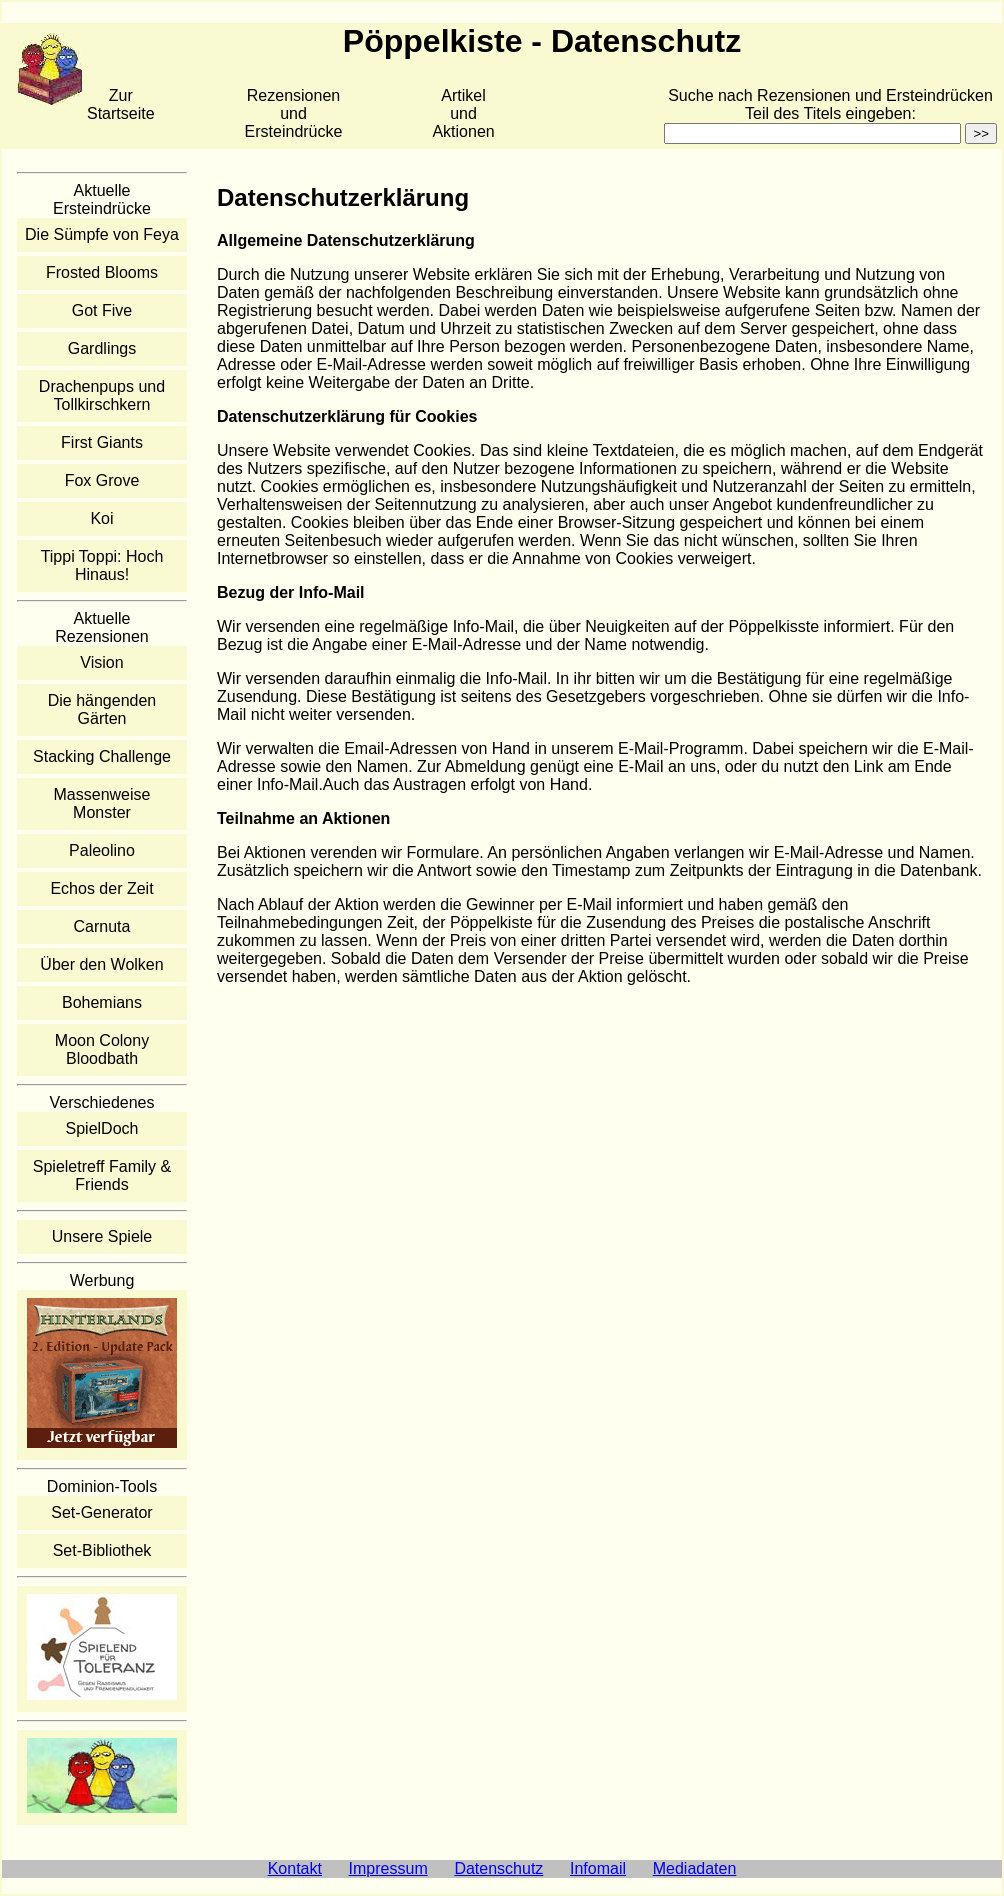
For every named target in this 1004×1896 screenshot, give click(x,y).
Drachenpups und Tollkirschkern (102, 395)
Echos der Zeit (101, 888)
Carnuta (102, 926)
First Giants (102, 442)
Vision (101, 662)
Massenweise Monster (102, 803)
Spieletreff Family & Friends (102, 1175)
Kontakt (295, 1868)
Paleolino (102, 850)
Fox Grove (102, 480)
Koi (101, 518)
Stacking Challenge (102, 756)
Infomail (598, 1868)
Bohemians (102, 1002)
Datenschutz (498, 1868)
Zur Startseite (121, 104)
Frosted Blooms (102, 272)
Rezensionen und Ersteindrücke (294, 113)
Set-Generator (101, 1512)
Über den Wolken (101, 964)
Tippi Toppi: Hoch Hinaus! (102, 565)
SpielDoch (102, 1128)
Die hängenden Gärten (102, 709)
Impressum (388, 1868)
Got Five (102, 310)
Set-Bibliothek (102, 1550)
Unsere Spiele (102, 1236)
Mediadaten (695, 1868)
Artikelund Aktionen (463, 113)
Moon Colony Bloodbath (102, 1049)
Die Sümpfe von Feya (102, 234)
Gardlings (102, 348)
